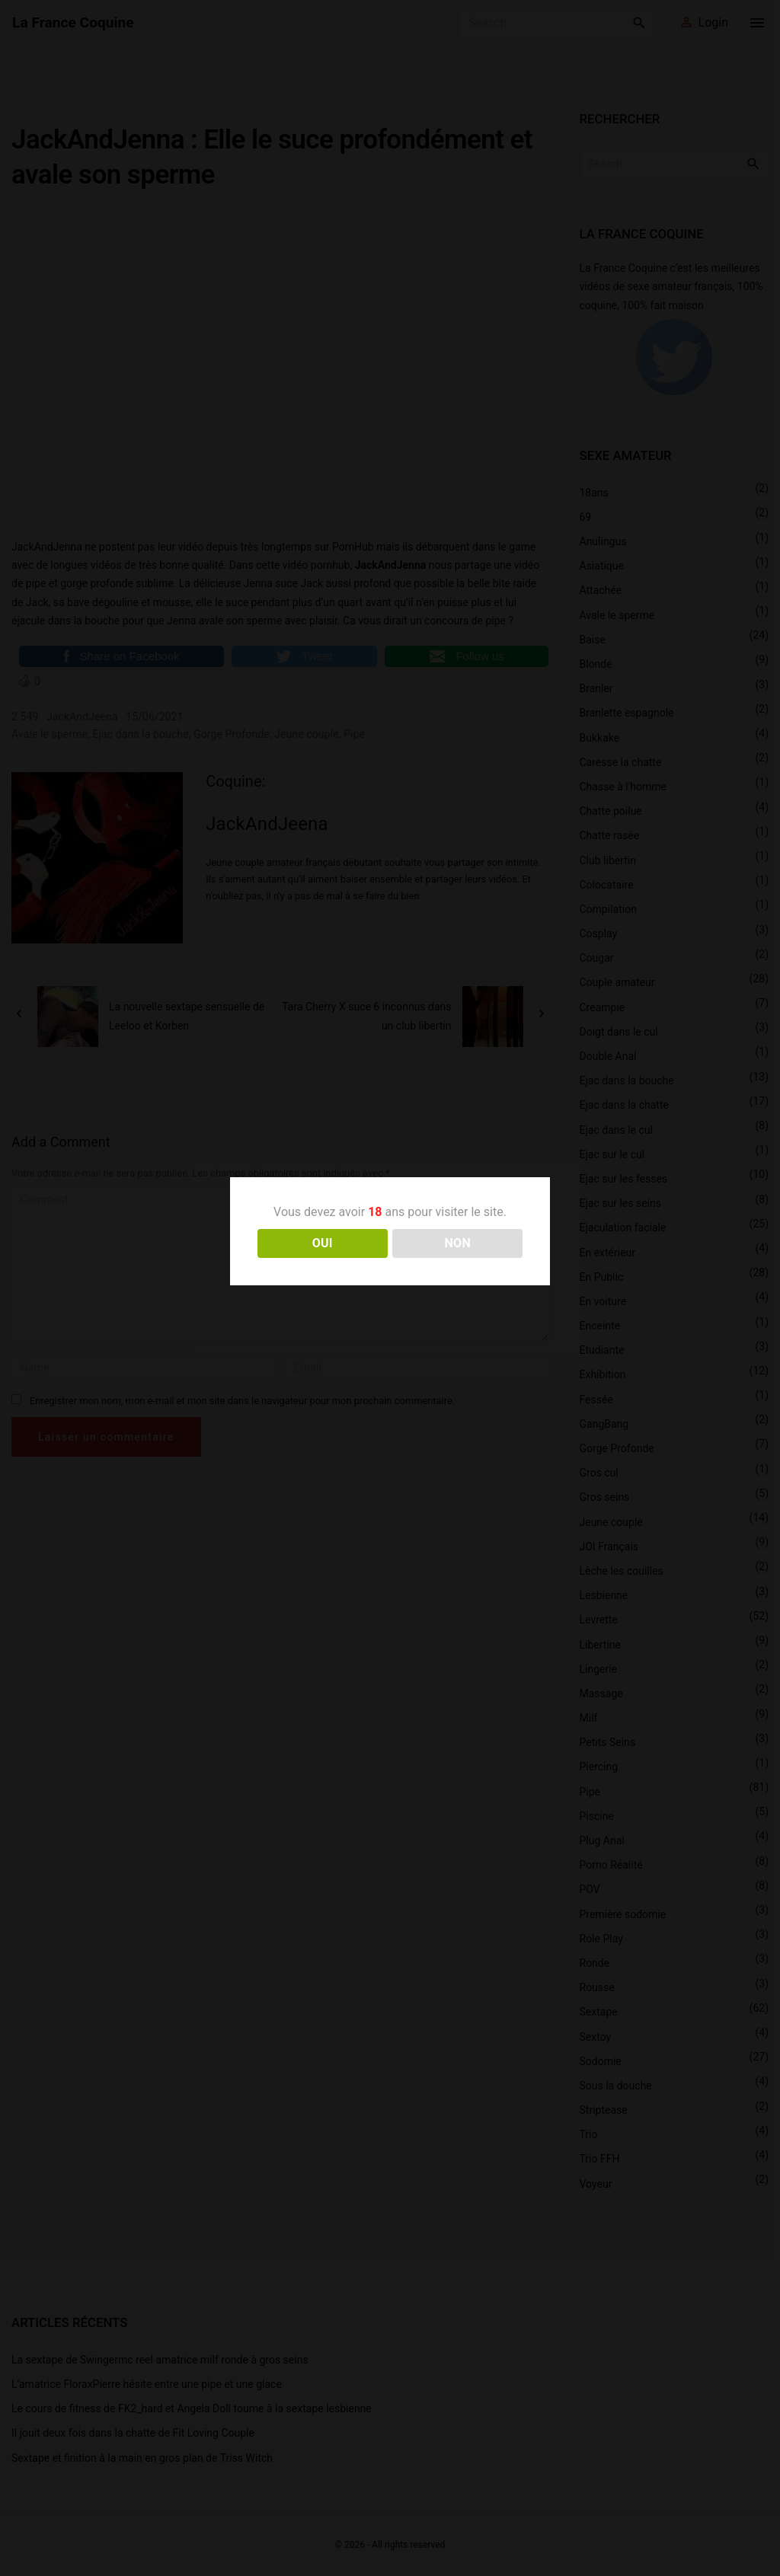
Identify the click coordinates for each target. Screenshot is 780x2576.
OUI (322, 1243)
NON (457, 1243)
